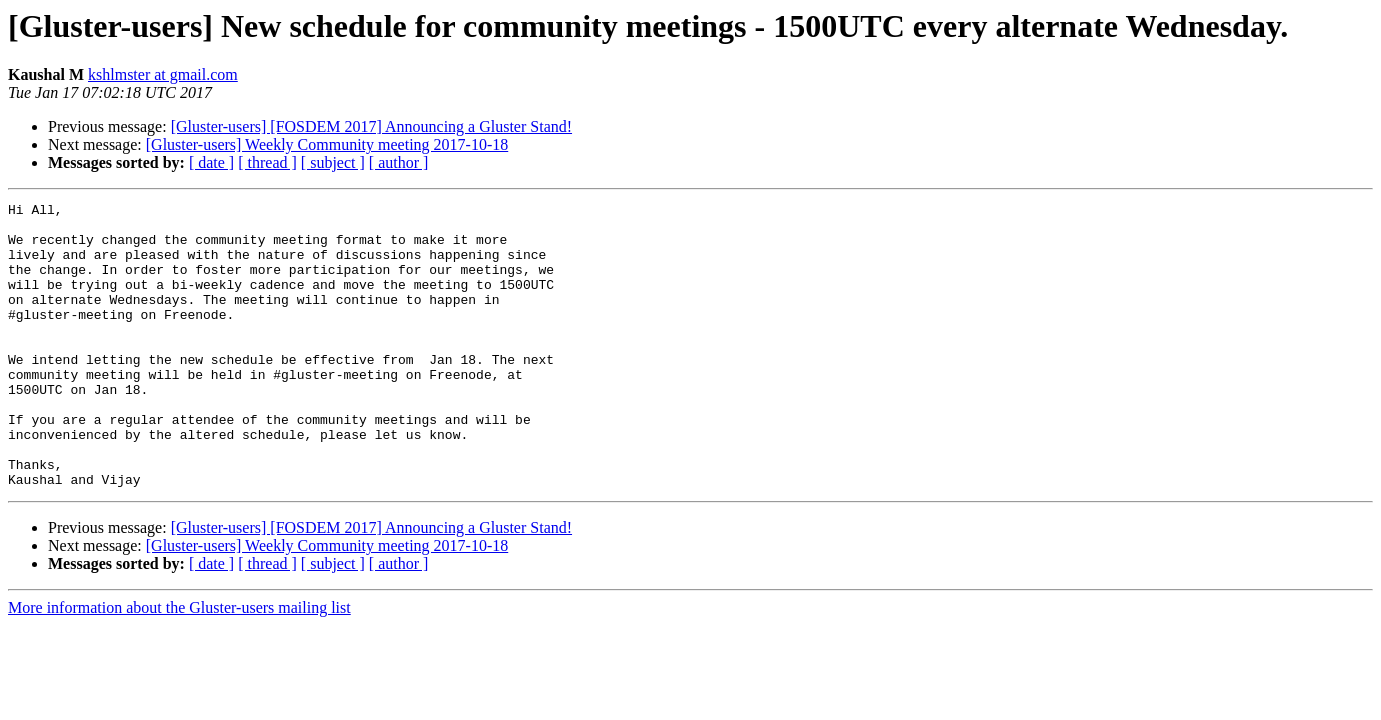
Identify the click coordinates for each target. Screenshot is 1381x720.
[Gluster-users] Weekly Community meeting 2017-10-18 (327, 144)
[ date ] (211, 162)
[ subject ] (333, 162)
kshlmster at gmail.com (163, 74)
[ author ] (399, 162)
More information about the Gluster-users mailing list (179, 664)
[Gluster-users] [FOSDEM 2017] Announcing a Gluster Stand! (371, 126)
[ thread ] (267, 162)
